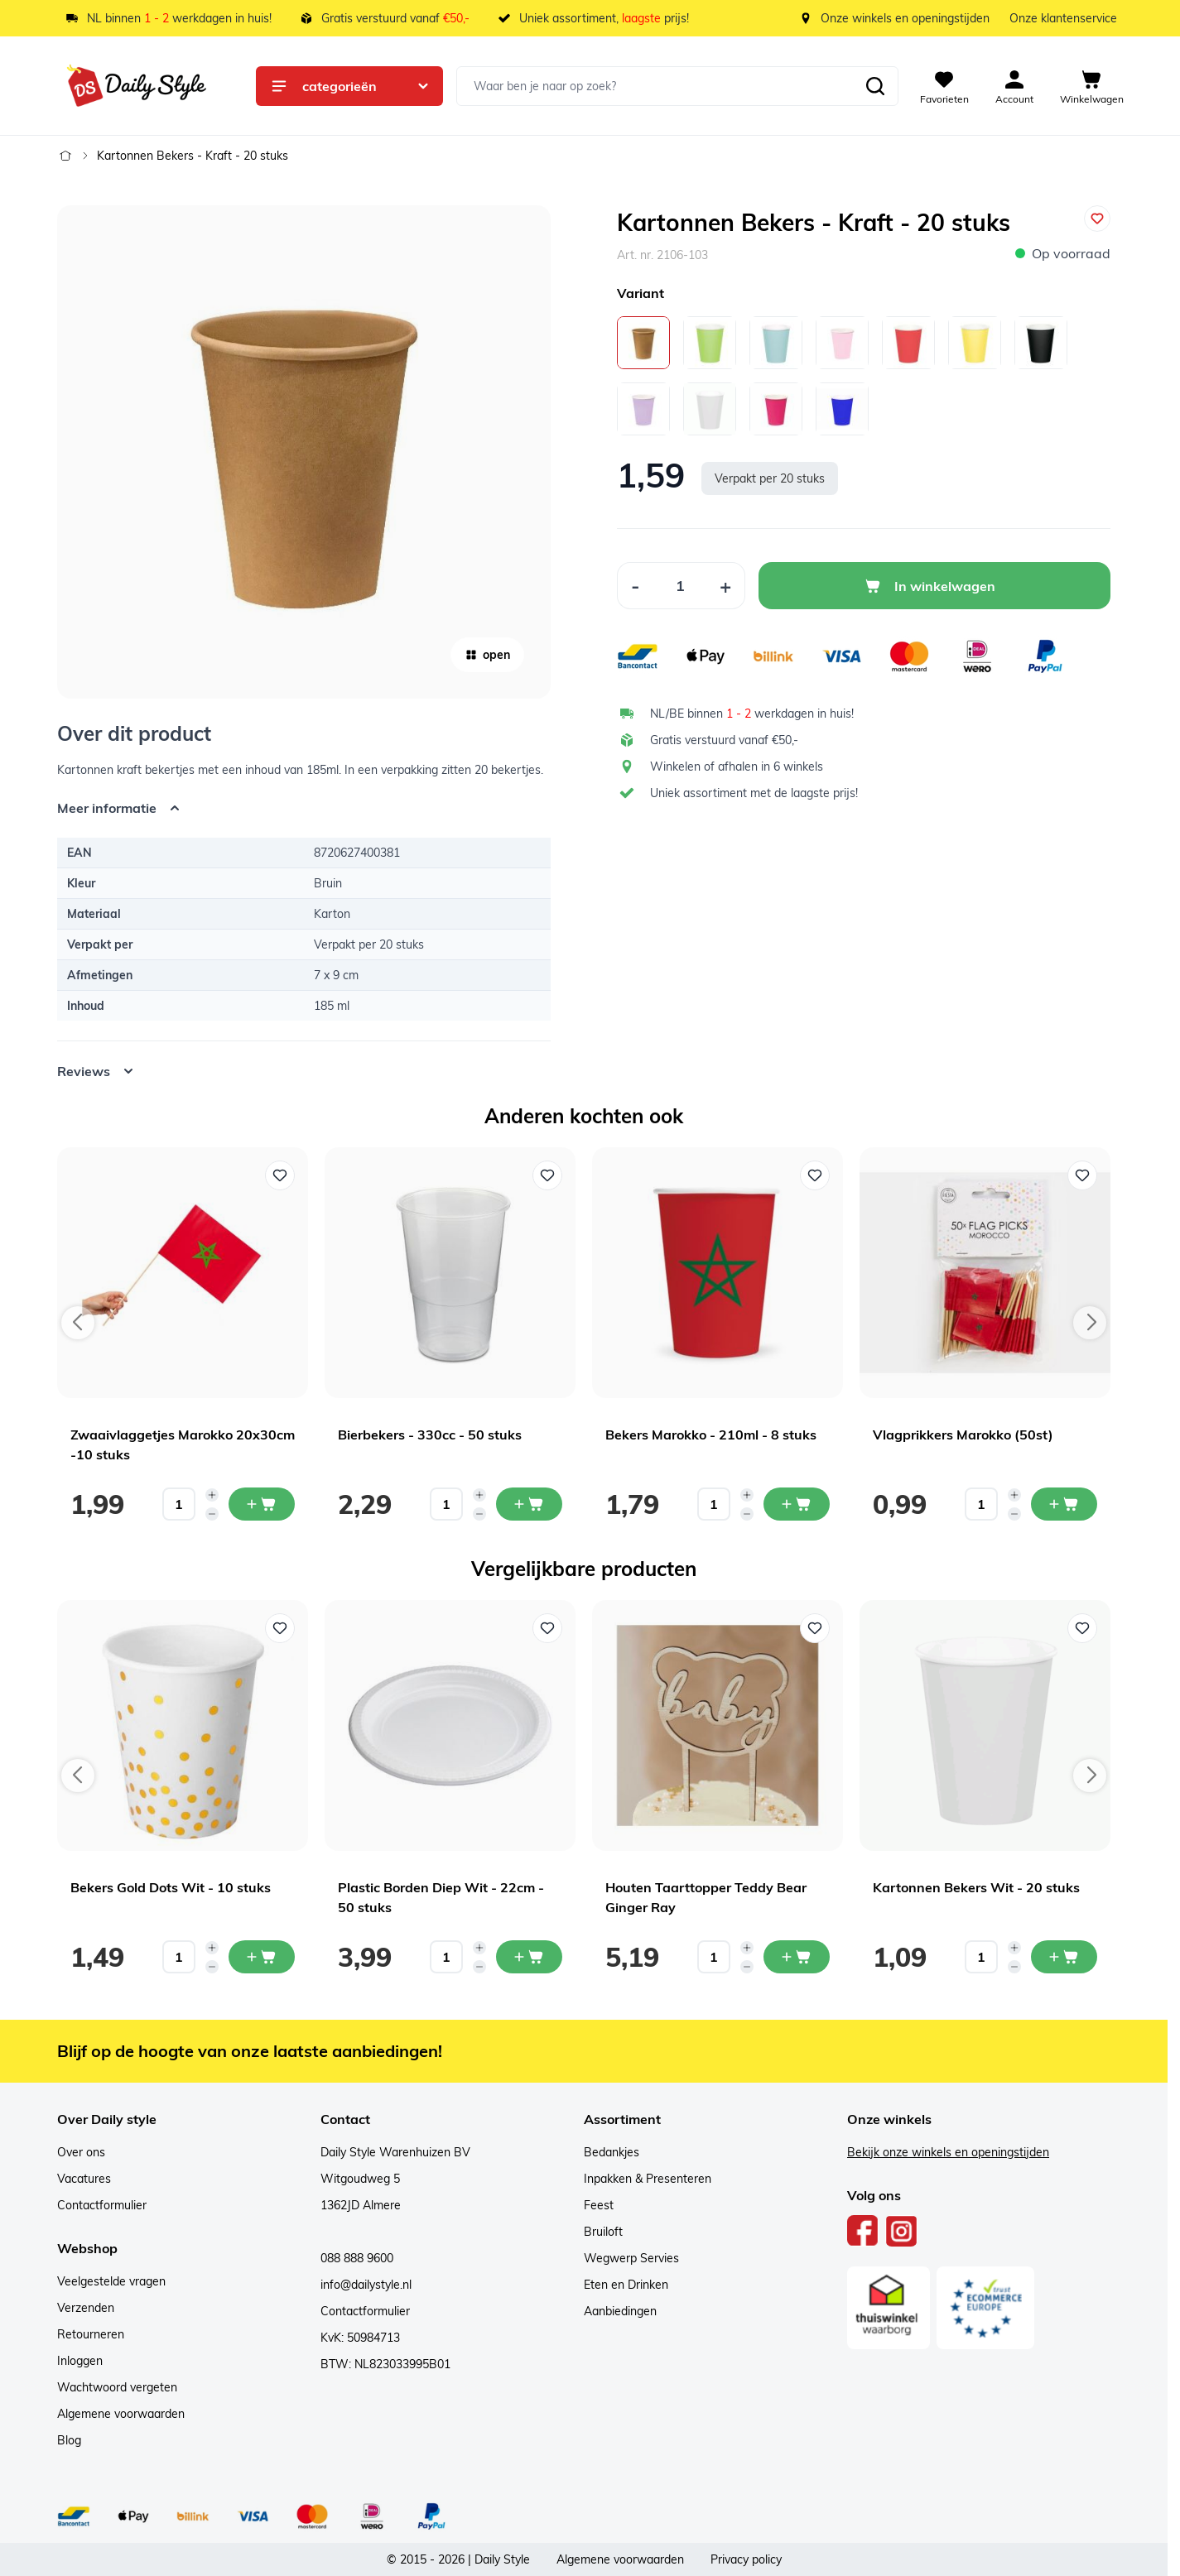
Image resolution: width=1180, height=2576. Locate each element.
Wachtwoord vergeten (117, 2387)
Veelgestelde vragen (111, 2281)
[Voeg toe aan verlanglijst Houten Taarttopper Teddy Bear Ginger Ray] (815, 1628)
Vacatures (84, 2178)
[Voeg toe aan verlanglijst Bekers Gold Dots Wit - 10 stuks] (280, 1628)
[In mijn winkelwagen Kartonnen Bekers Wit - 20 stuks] (1064, 1956)
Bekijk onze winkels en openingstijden (948, 2152)
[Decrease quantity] (212, 1514)
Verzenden (85, 2307)
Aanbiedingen (620, 2311)
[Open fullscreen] (304, 452)
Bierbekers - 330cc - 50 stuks (430, 1434)
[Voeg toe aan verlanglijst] (1097, 218)
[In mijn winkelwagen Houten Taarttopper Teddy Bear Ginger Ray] (796, 1956)
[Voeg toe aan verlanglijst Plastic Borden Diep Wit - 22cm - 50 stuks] (547, 1628)
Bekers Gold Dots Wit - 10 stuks (170, 1887)
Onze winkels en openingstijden (905, 18)
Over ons (81, 2152)
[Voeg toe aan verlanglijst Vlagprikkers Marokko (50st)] (1082, 1175)
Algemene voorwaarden (121, 2413)
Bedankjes (611, 2152)
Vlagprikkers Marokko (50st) (963, 1434)
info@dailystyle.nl (366, 2284)
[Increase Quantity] (725, 585)
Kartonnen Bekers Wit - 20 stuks (976, 1887)
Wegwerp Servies (631, 2258)
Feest (599, 2205)
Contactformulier (102, 2205)
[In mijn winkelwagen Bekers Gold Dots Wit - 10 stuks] (262, 1956)
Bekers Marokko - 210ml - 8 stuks (710, 1434)
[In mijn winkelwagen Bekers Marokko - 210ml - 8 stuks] (796, 1504)
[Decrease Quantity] (635, 585)
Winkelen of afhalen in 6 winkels (736, 766)
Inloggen (80, 2360)
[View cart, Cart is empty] (1092, 86)
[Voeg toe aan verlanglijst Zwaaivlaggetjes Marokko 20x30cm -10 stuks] (280, 1175)
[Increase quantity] (212, 1495)
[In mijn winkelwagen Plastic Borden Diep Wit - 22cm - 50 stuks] (529, 1956)
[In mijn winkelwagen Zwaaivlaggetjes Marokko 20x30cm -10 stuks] (262, 1504)
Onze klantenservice (1063, 18)
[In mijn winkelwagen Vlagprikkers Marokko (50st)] (1064, 1504)
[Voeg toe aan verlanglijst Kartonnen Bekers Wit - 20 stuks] (1082, 1628)
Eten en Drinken (626, 2284)
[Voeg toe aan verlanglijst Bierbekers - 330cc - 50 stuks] (547, 1175)
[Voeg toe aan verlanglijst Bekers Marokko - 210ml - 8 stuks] (815, 1175)
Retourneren (90, 2334)
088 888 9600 (356, 2258)
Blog (69, 2440)
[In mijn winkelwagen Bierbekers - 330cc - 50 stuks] (529, 1504)
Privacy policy (746, 2559)
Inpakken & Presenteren (647, 2178)
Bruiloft (603, 2231)
